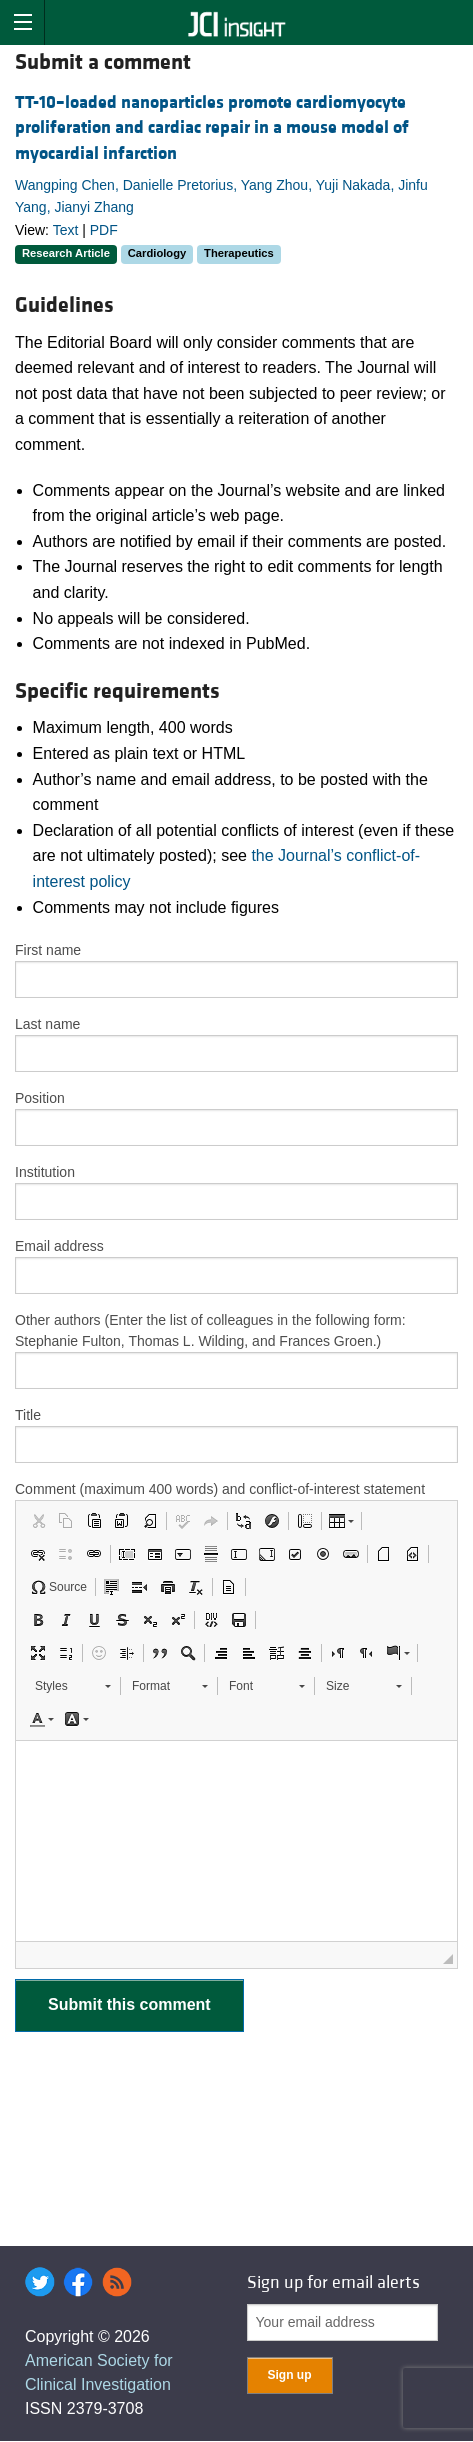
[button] (38, 1521)
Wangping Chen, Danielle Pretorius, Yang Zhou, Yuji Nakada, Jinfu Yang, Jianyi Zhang (221, 196)
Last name (47, 1024)
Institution (45, 1172)
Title (28, 1415)
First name (48, 950)
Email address (59, 1246)
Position (40, 1098)
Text (66, 230)
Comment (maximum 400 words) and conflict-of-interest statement (220, 1489)
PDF (104, 230)
